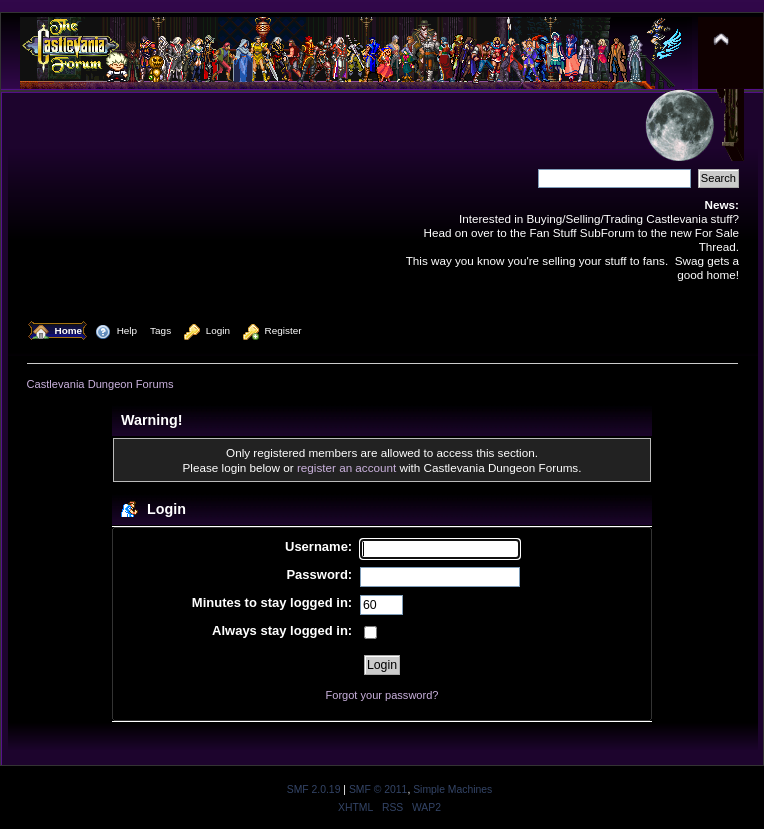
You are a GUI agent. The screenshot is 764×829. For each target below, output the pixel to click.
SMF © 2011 (378, 789)
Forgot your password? (382, 695)
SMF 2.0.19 (314, 789)
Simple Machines (452, 789)
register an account (346, 467)
